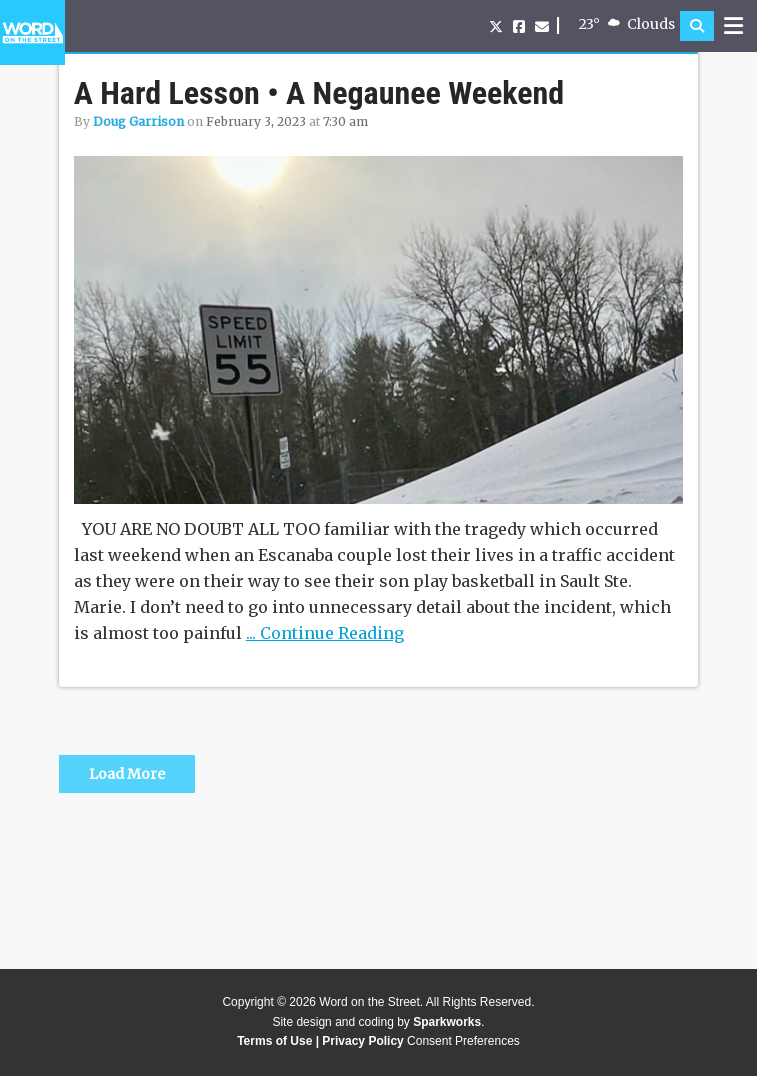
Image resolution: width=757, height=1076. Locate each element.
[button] (697, 26)
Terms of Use (274, 1041)
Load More (127, 774)
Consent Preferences (463, 1041)
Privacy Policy (362, 1041)
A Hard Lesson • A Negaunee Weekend (319, 93)
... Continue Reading (325, 633)
